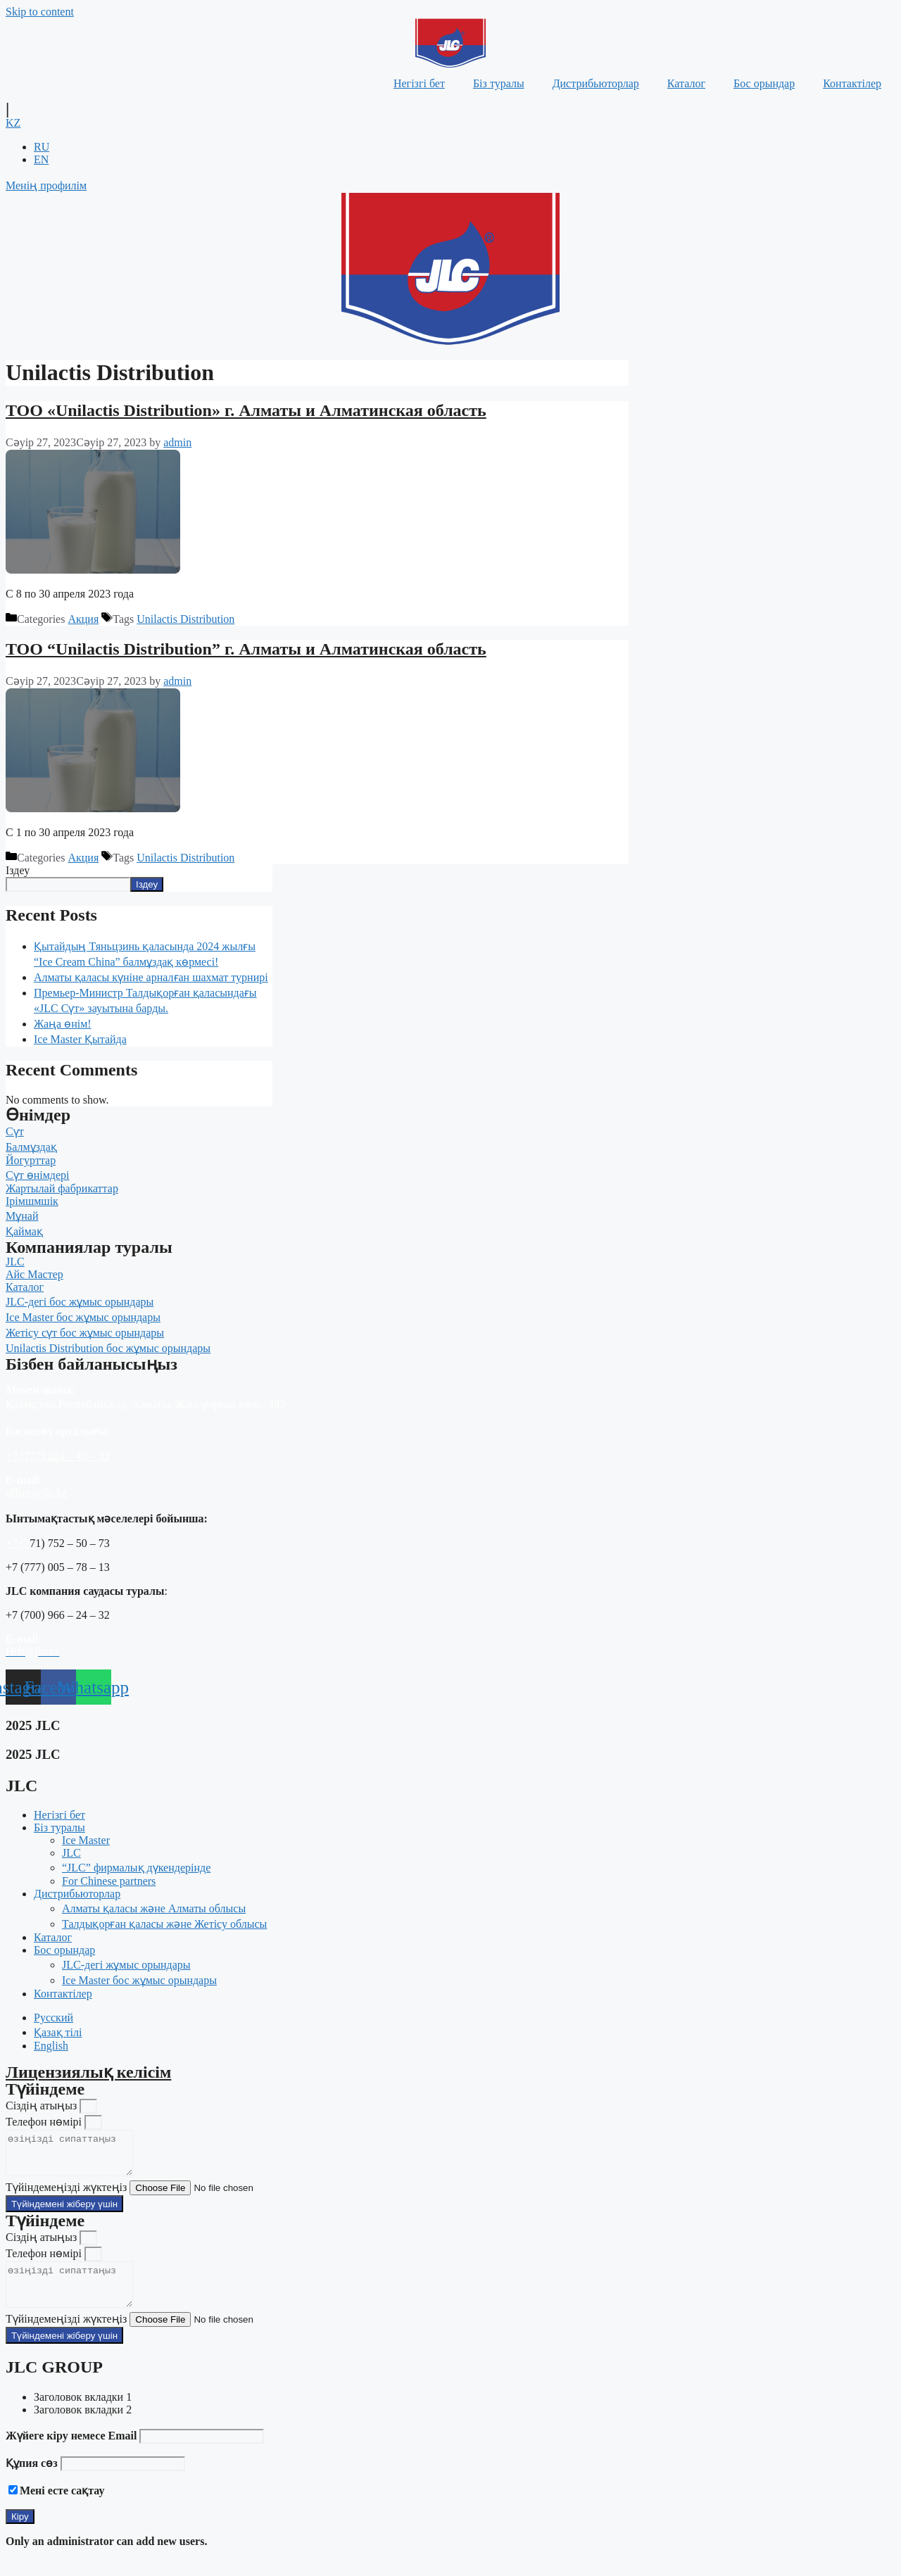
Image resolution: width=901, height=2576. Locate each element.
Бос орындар (764, 83)
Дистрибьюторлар (596, 83)
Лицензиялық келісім (88, 2072)
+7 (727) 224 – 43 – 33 (58, 1456)
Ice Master (86, 1840)
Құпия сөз (32, 2480)
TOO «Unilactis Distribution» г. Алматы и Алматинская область (246, 410)
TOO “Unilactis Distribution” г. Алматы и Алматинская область (246, 649)
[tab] (464, 2414)
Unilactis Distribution (185, 619)
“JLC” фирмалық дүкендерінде (136, 1868)
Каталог (686, 83)
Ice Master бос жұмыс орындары (139, 1980)
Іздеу (18, 870)
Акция (83, 619)
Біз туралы (498, 83)
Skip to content (40, 12)
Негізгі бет (419, 83)
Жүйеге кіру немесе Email (71, 2452)
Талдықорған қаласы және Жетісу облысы (164, 1924)
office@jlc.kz (36, 1492)
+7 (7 (18, 1543)
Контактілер (852, 83)
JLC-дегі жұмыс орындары (126, 1965)
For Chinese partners (109, 1881)
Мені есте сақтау (62, 2507)
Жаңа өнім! (63, 1024)
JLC (71, 1853)
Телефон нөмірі (45, 2122)
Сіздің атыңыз (43, 2105)
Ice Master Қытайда (80, 1039)
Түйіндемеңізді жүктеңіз (68, 2196)
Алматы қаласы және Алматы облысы (154, 1908)
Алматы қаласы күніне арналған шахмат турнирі (151, 977)
